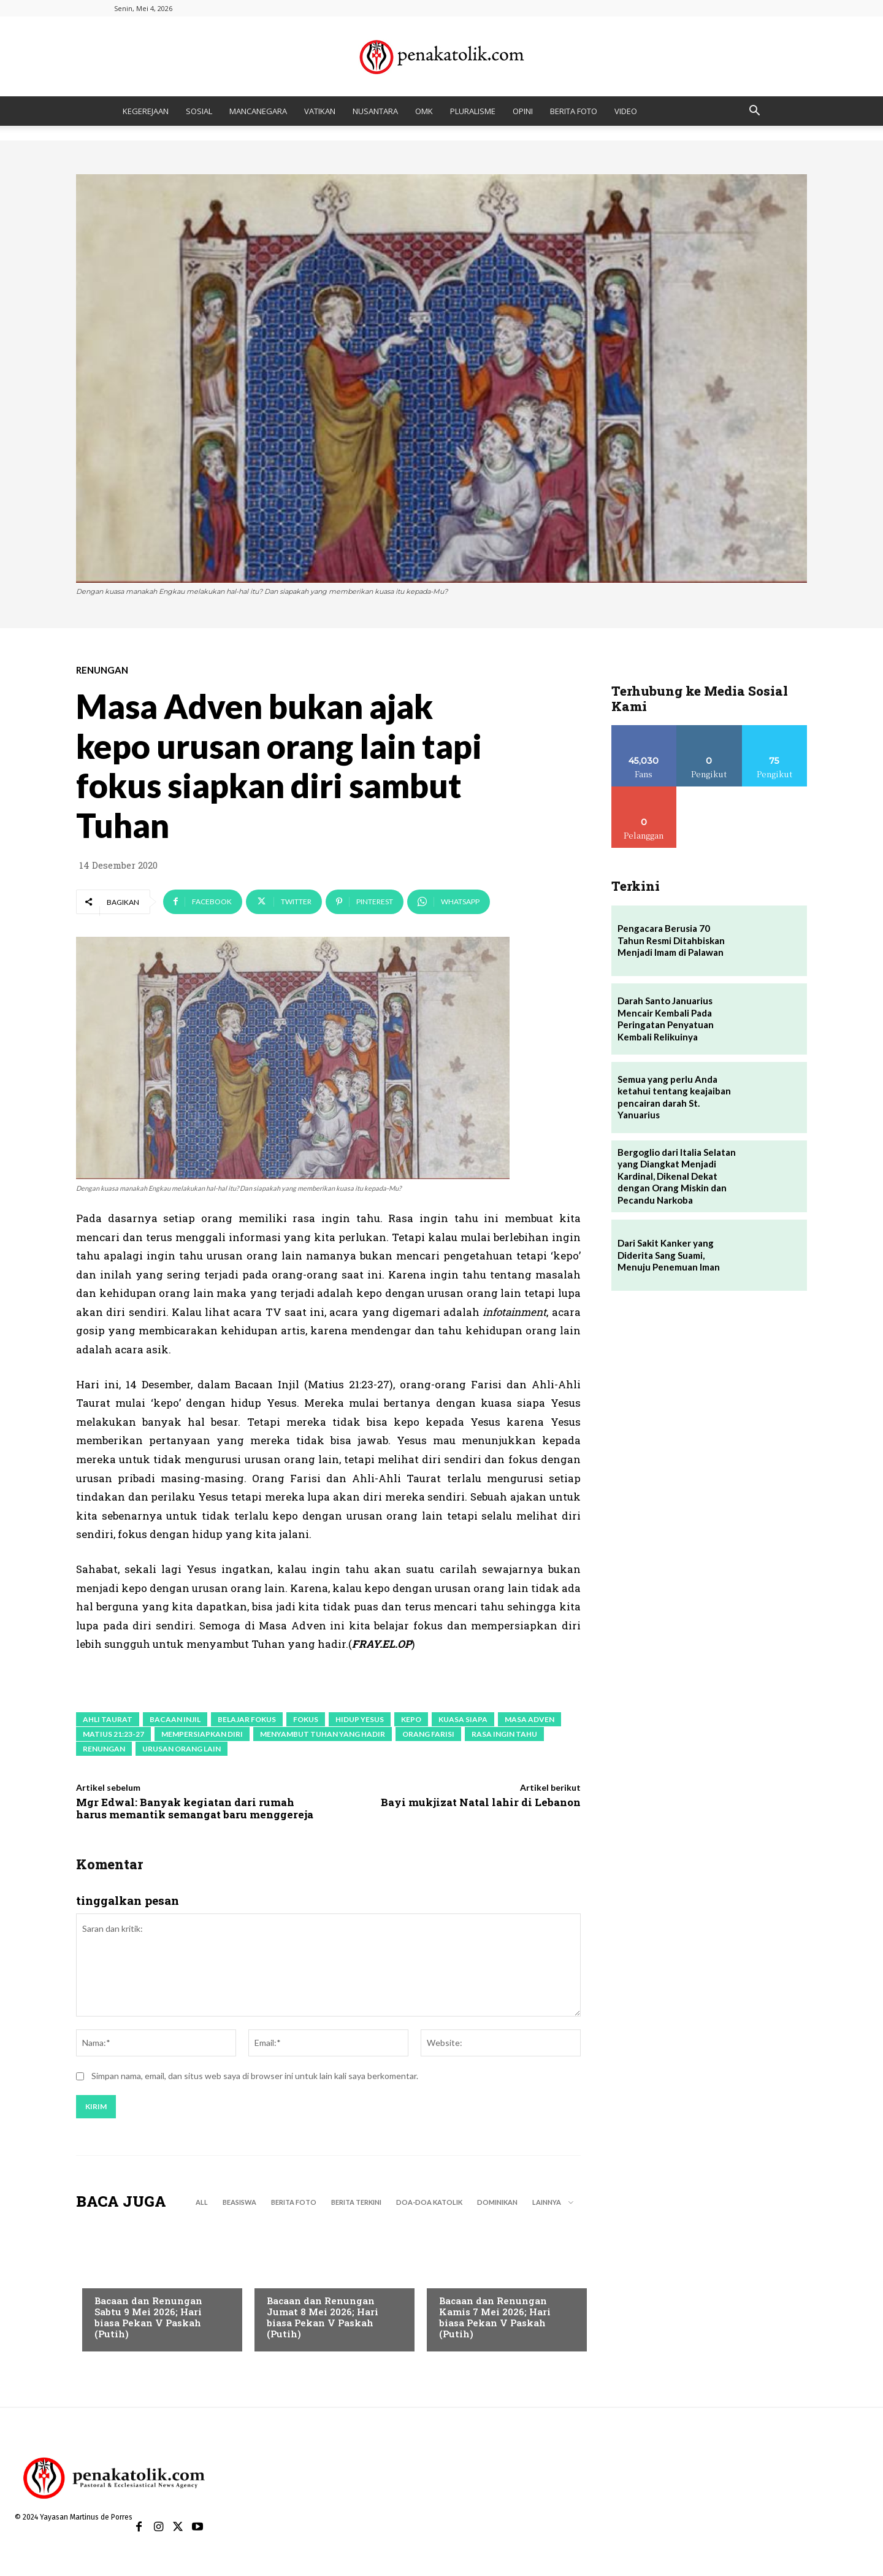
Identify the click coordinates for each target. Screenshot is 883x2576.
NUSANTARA (375, 111)
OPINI (523, 111)
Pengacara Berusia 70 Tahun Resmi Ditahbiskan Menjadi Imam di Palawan (671, 940)
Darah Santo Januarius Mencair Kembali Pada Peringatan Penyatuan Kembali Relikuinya (665, 1018)
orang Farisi (428, 1734)
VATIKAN (319, 111)
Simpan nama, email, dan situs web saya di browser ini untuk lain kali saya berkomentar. (254, 2077)
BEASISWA (239, 2204)
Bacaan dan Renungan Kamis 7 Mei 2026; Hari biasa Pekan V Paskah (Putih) (495, 2319)
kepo (411, 1719)
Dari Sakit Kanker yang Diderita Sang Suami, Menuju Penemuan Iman (668, 1254)
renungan (104, 1748)
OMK (424, 111)
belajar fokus (247, 1719)
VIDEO (625, 111)
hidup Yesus (359, 1719)
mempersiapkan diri (202, 1734)
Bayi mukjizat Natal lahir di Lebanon (481, 1802)
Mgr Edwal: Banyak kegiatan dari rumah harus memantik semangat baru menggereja (194, 1808)
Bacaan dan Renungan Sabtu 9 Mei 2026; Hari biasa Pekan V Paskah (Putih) (148, 2319)
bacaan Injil (175, 1719)
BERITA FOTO (573, 111)
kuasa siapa (462, 1719)
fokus (305, 1719)
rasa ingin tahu (504, 1734)
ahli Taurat (107, 1719)
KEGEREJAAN (146, 111)
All (202, 2204)
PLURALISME (472, 111)
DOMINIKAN (497, 2204)
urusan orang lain (181, 1748)
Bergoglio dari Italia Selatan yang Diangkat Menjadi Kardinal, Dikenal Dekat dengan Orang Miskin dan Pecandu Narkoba (676, 1176)
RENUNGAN (102, 670)
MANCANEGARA (258, 111)
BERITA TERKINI (356, 2204)
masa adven (529, 1719)
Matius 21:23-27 (113, 1734)
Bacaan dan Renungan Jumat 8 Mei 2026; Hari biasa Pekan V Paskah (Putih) (322, 2319)
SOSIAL (199, 111)
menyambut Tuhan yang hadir (322, 1734)
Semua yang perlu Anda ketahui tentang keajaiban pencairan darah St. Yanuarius (674, 1097)
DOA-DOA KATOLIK (429, 2204)
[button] (754, 112)
